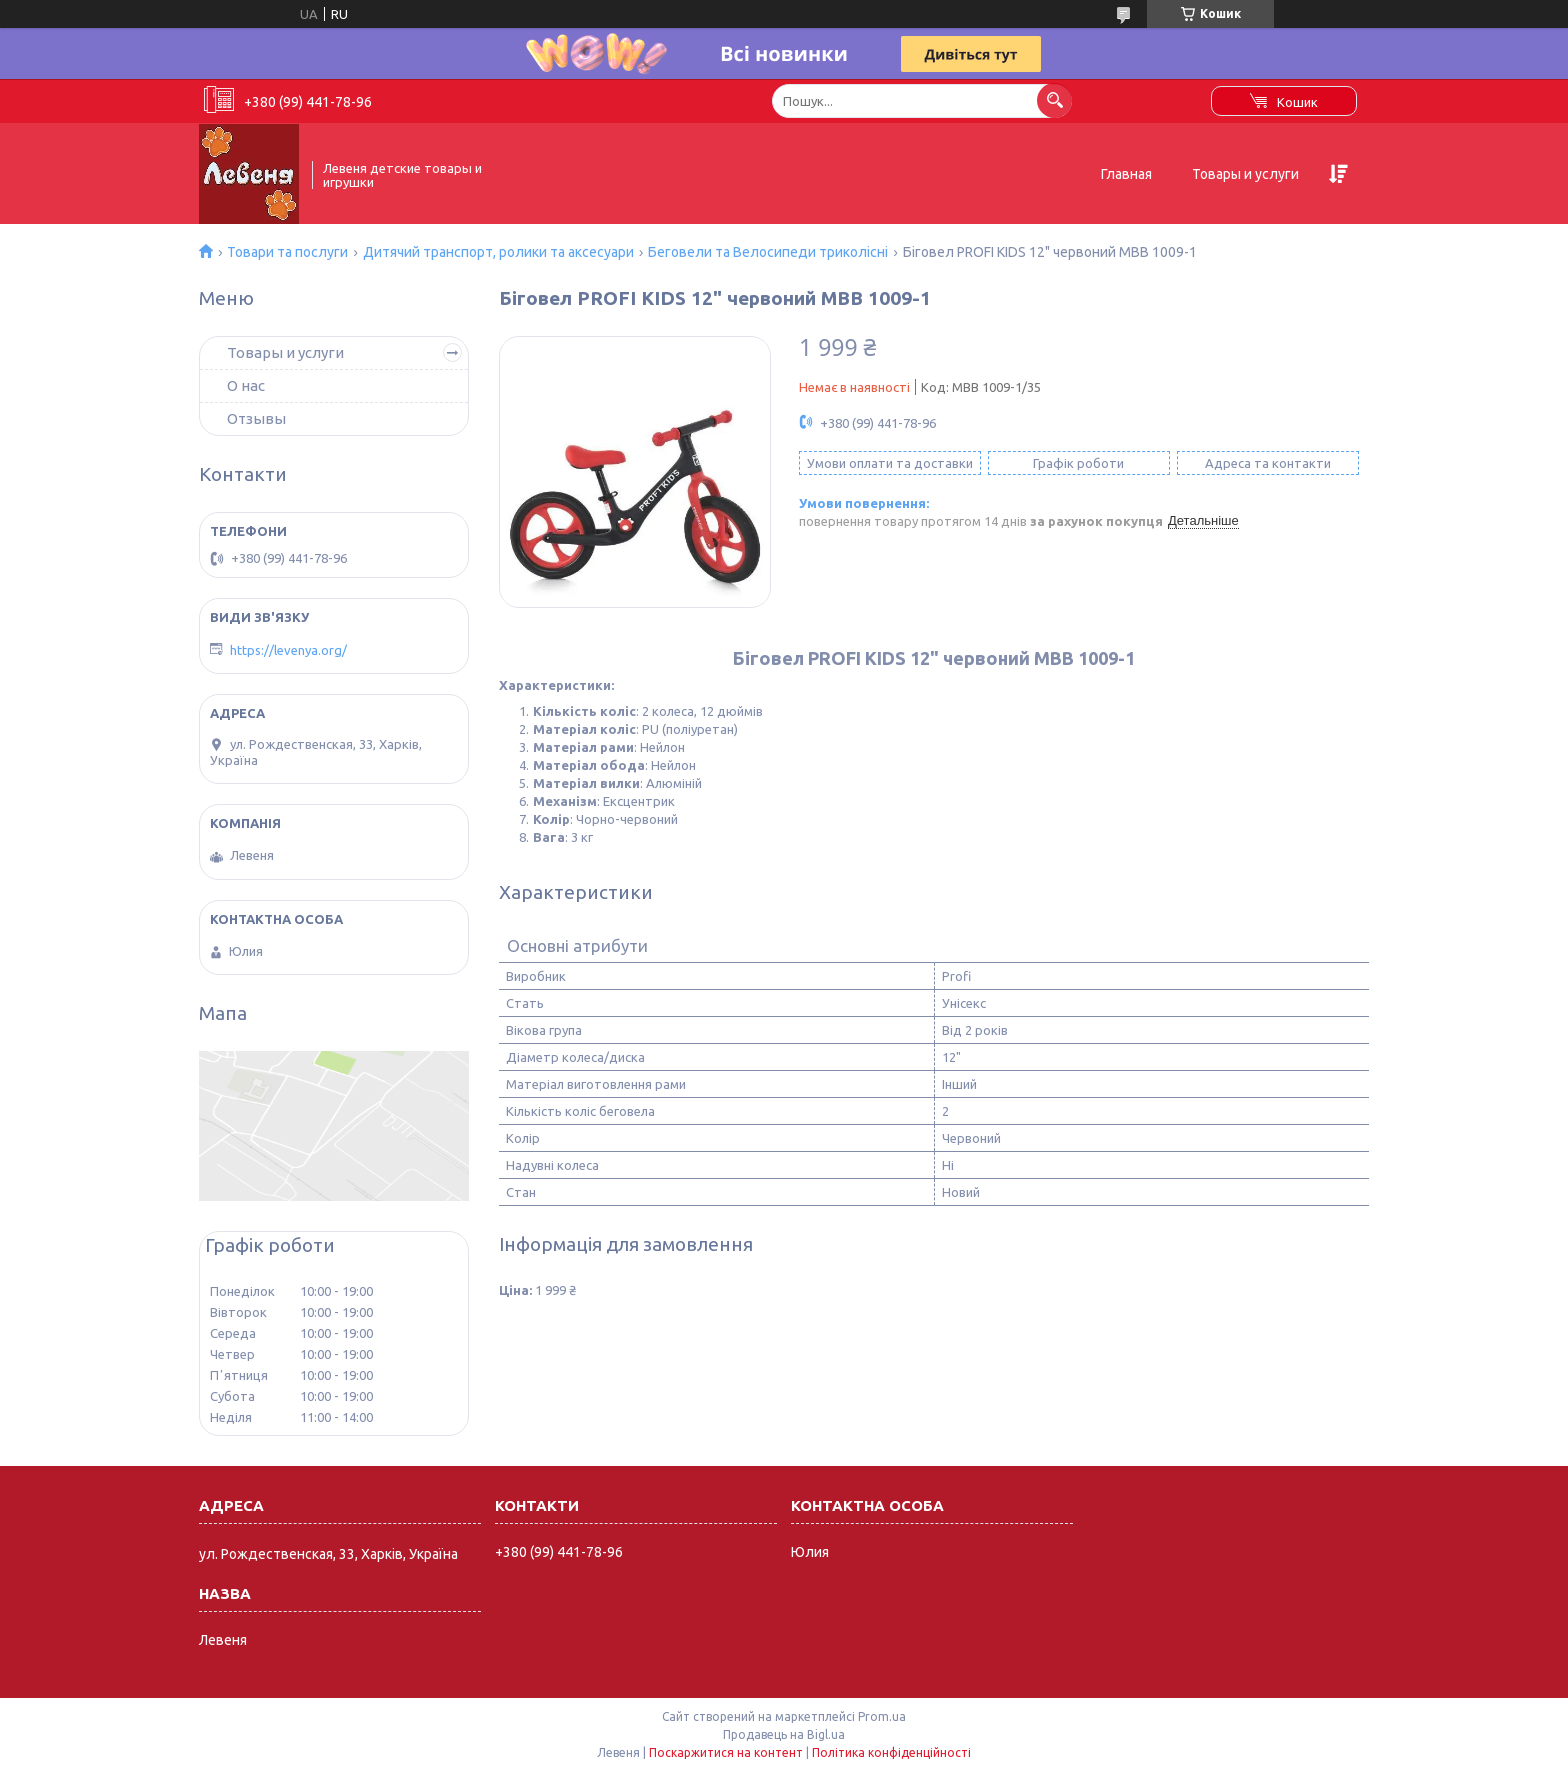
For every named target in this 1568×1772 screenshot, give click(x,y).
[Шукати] (1054, 100)
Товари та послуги (287, 252)
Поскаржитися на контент (726, 1752)
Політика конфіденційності (891, 1752)
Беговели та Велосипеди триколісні (768, 252)
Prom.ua (882, 1716)
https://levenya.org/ (288, 650)
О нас (246, 385)
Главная (1126, 174)
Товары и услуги (1245, 174)
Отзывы (256, 418)
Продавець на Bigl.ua (784, 1734)
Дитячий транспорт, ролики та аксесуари (498, 252)
